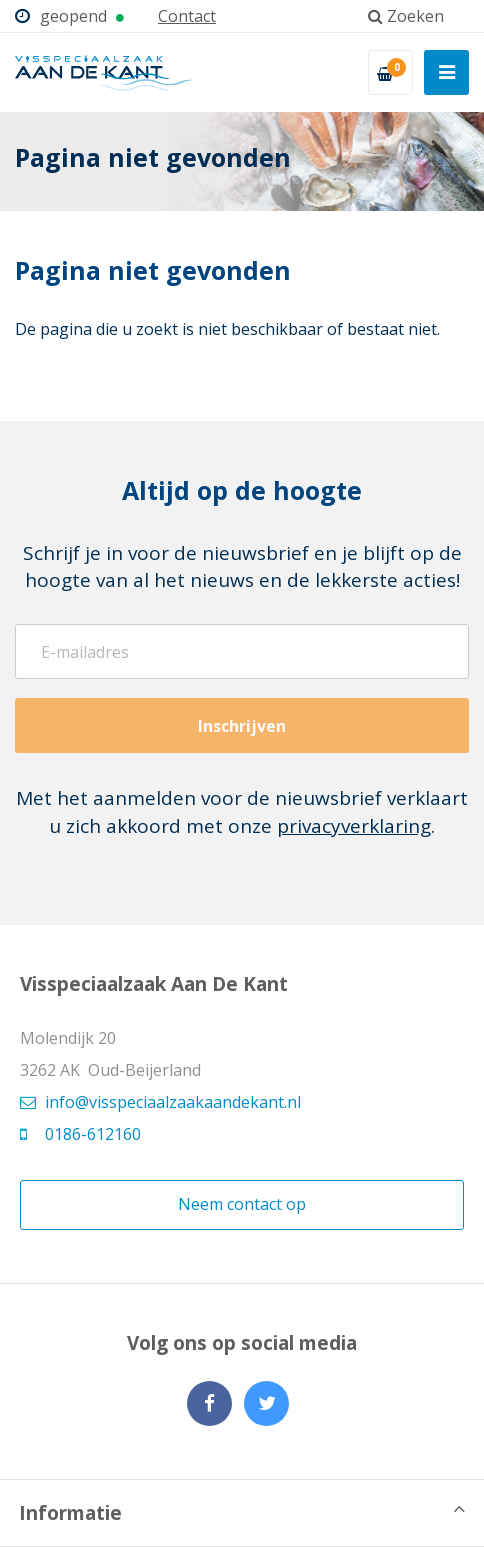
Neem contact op (242, 1204)
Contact (187, 16)
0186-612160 (80, 1134)
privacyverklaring (354, 826)
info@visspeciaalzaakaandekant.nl (160, 1102)
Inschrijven (242, 726)
